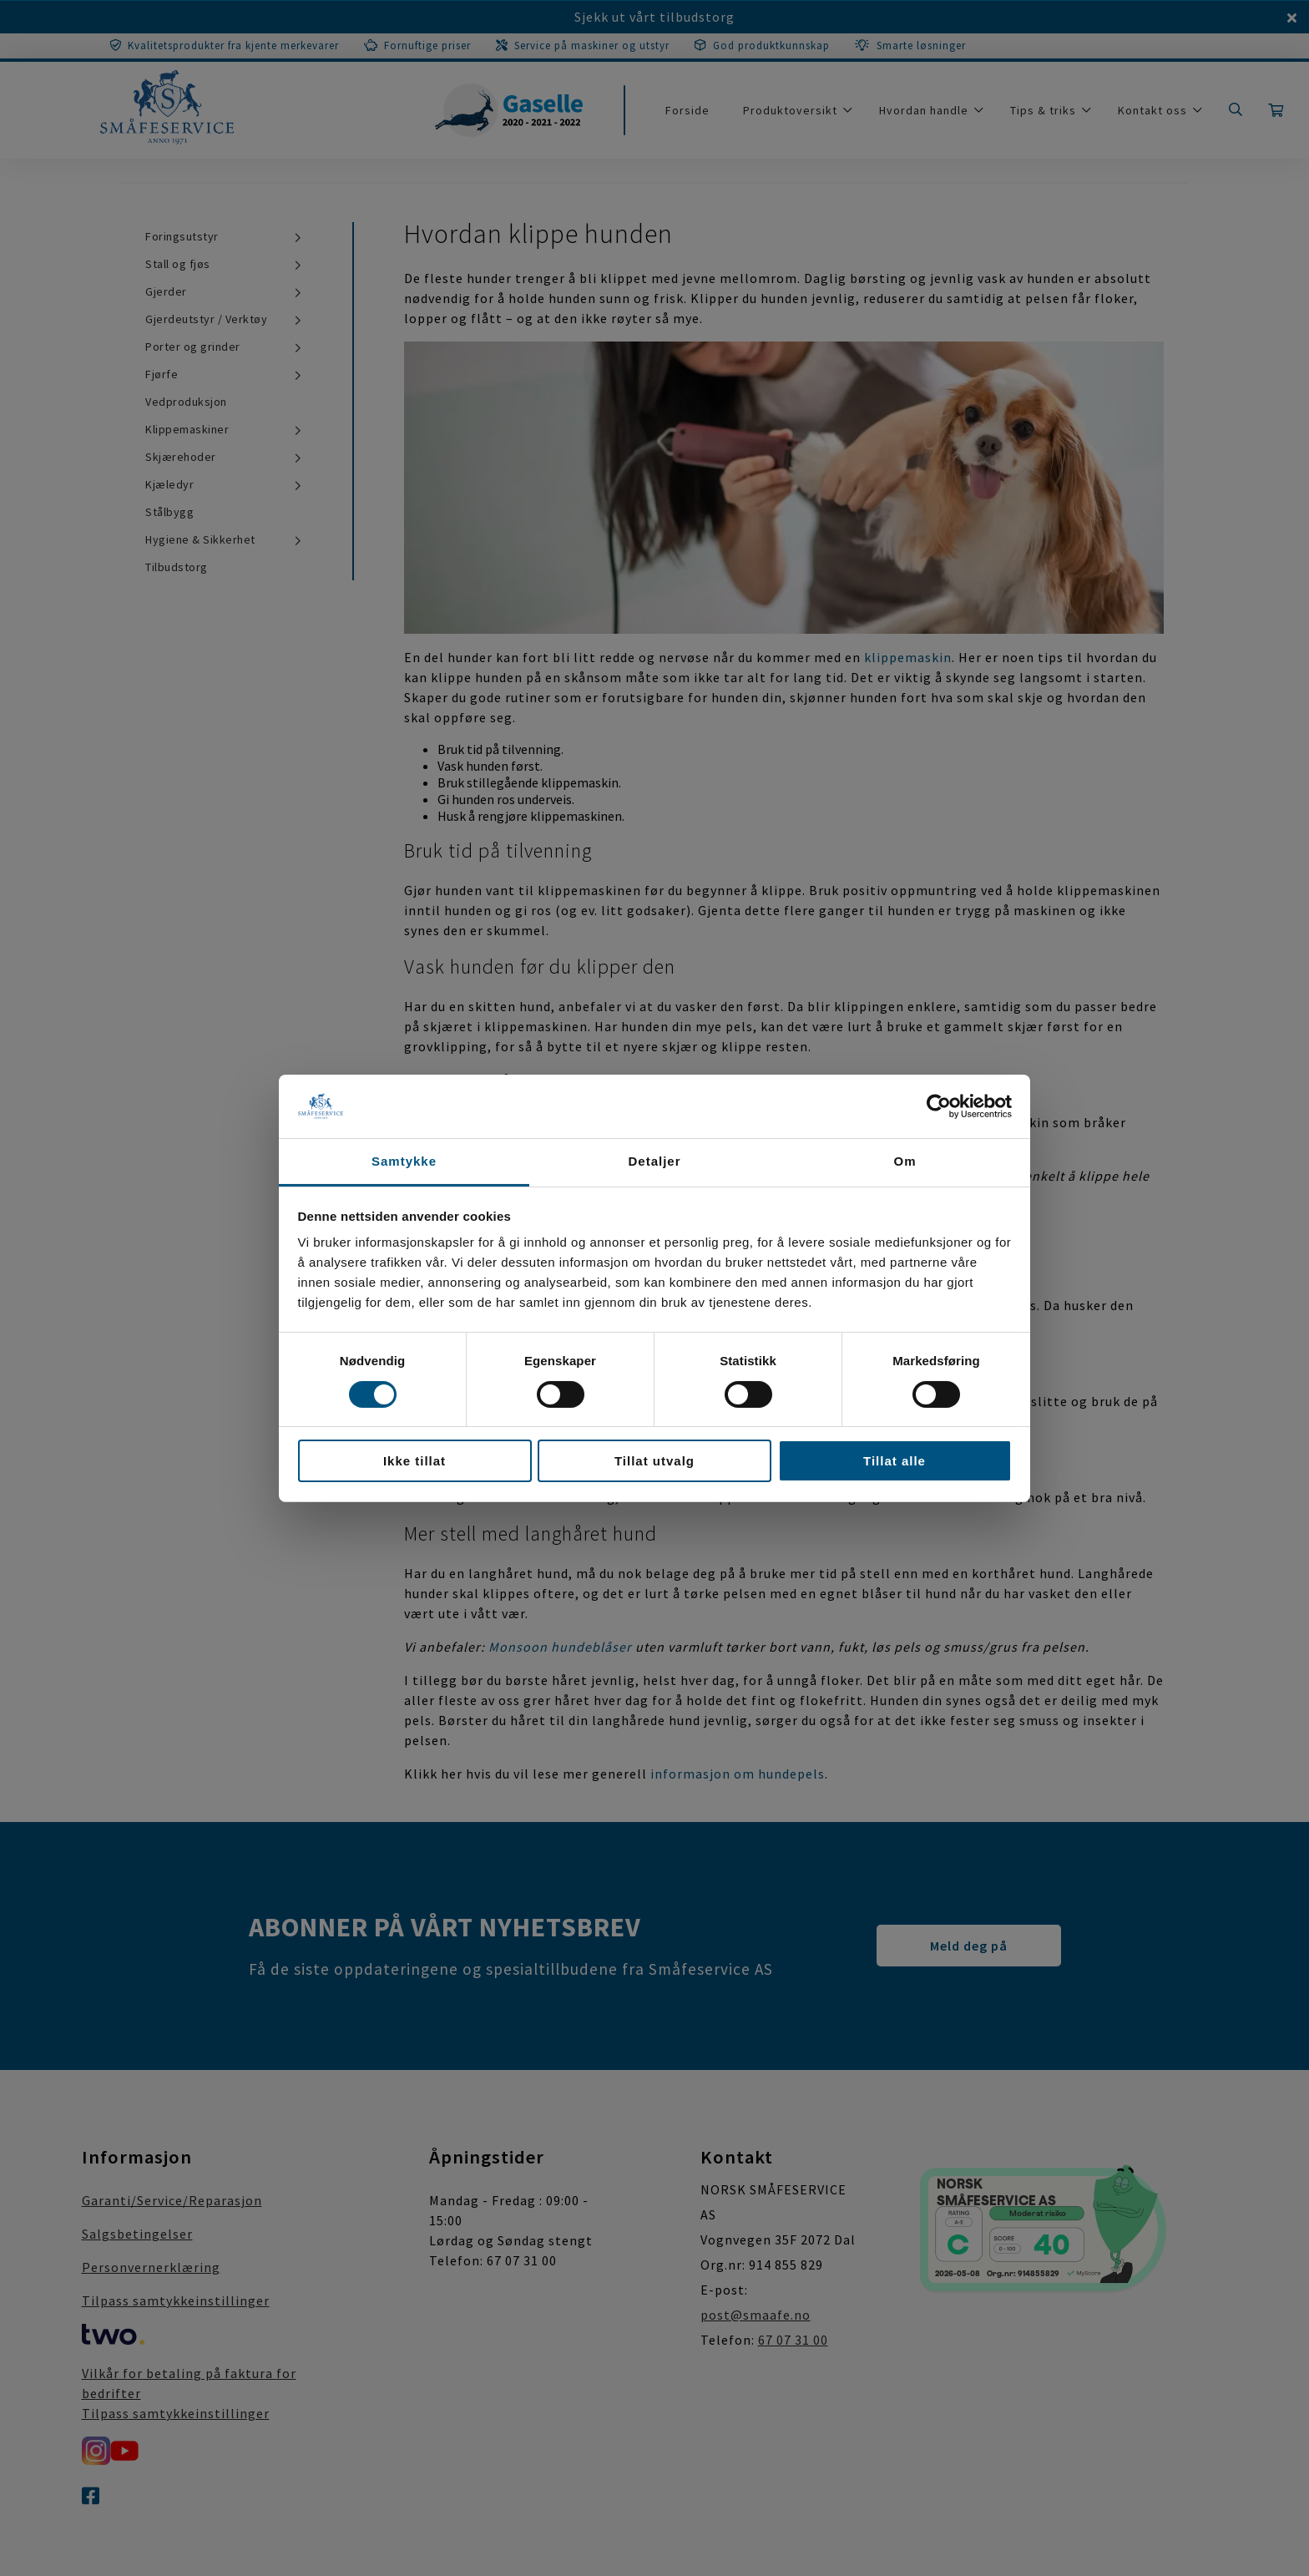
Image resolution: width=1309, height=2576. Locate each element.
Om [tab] (904, 1161)
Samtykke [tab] (404, 1161)
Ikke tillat (414, 1461)
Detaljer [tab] (654, 1161)
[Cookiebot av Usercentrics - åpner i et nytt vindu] (939, 1106)
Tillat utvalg (654, 1461)
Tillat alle (894, 1461)
